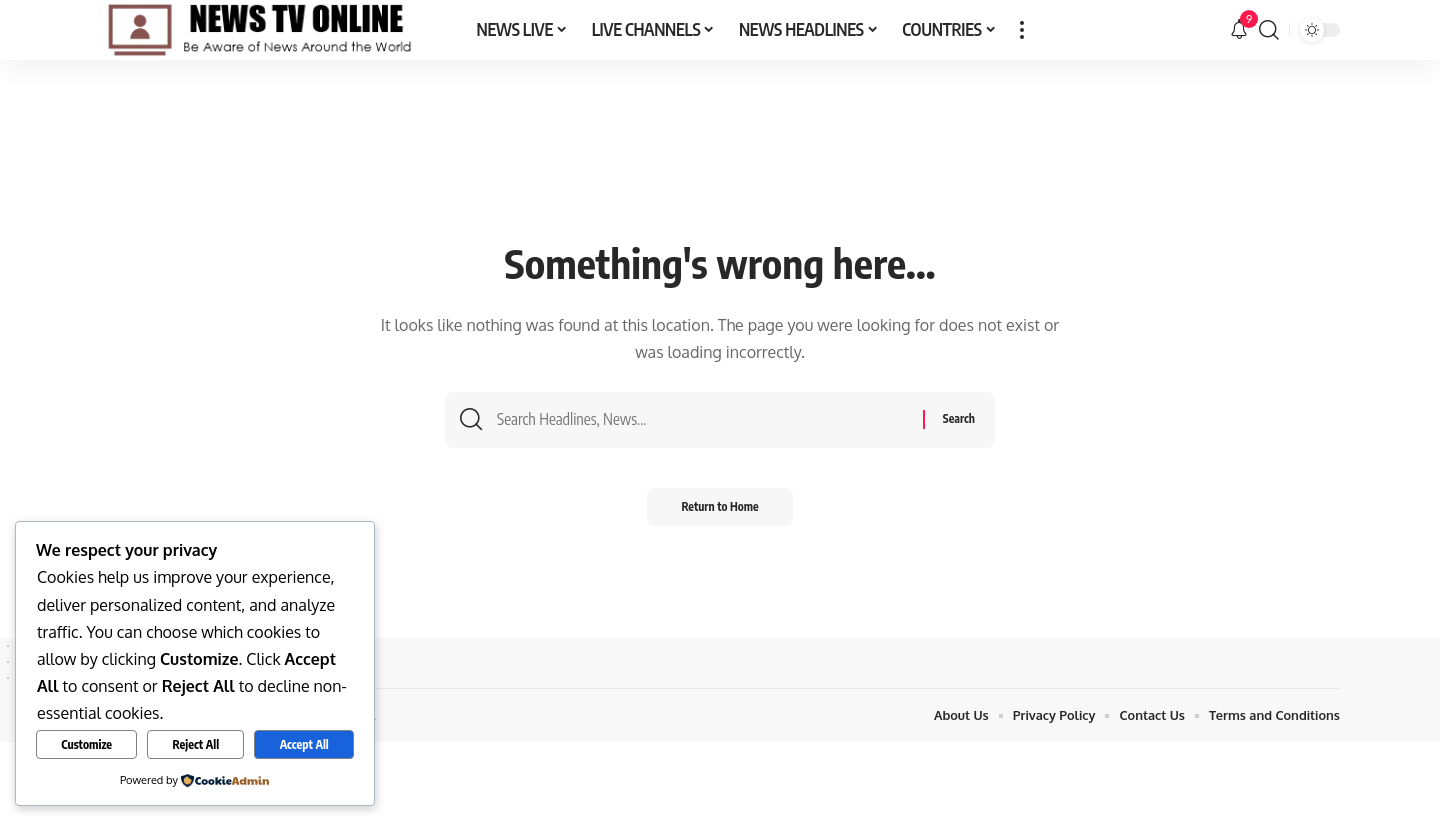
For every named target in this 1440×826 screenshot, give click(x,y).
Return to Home (720, 511)
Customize (86, 744)
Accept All (304, 744)
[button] (1022, 30)
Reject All (196, 744)
